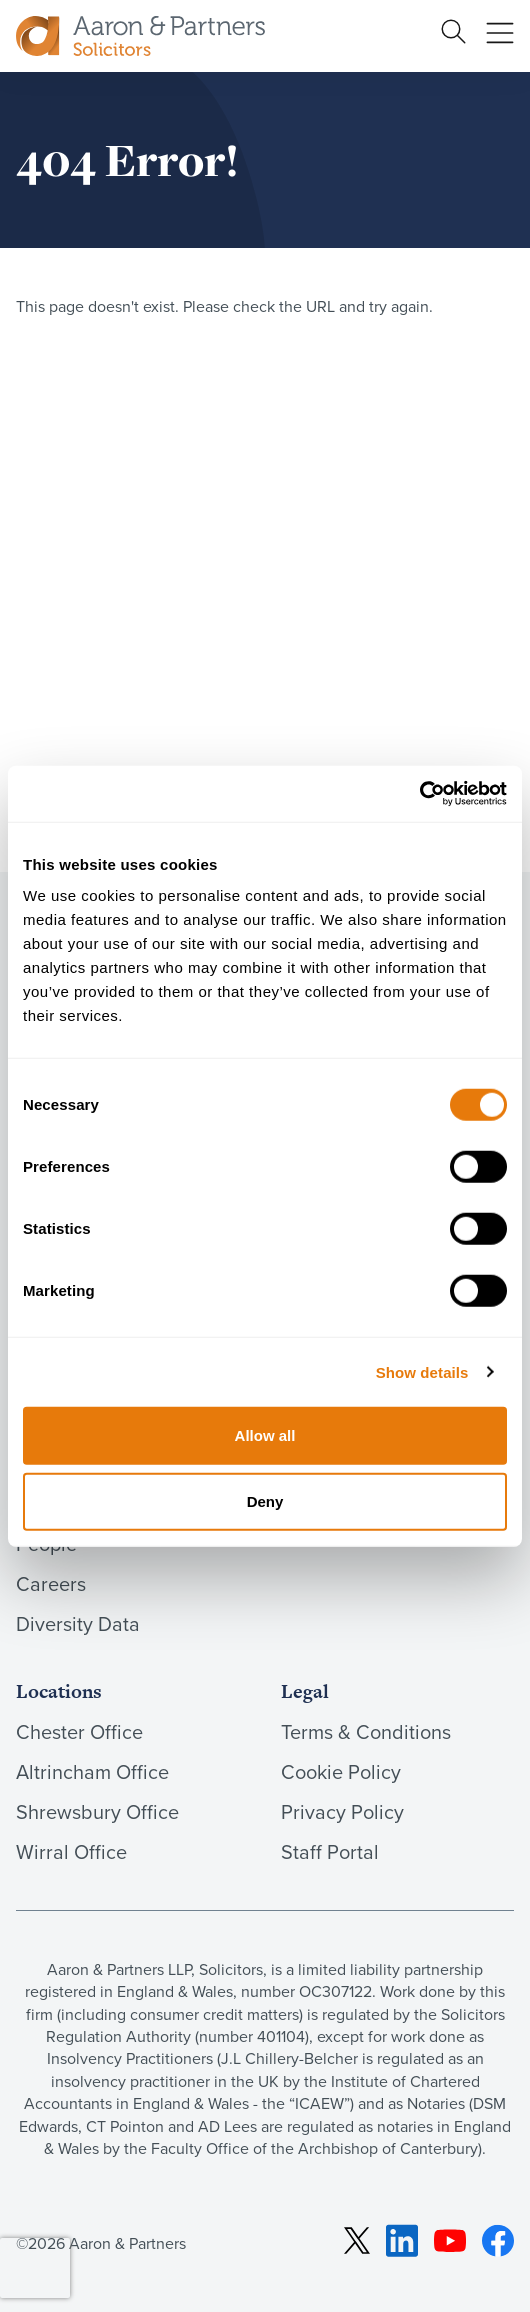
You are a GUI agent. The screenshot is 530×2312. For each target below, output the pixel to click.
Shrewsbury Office (97, 1812)
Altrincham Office (92, 1772)
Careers (51, 1584)
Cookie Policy (341, 1772)
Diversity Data (78, 1624)
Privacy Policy (342, 1812)
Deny (265, 1500)
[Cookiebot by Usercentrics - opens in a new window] (419, 794)
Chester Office (79, 1732)
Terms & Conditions (366, 1732)
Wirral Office (71, 1852)
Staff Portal (330, 1852)
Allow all (265, 1435)
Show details (422, 1371)
